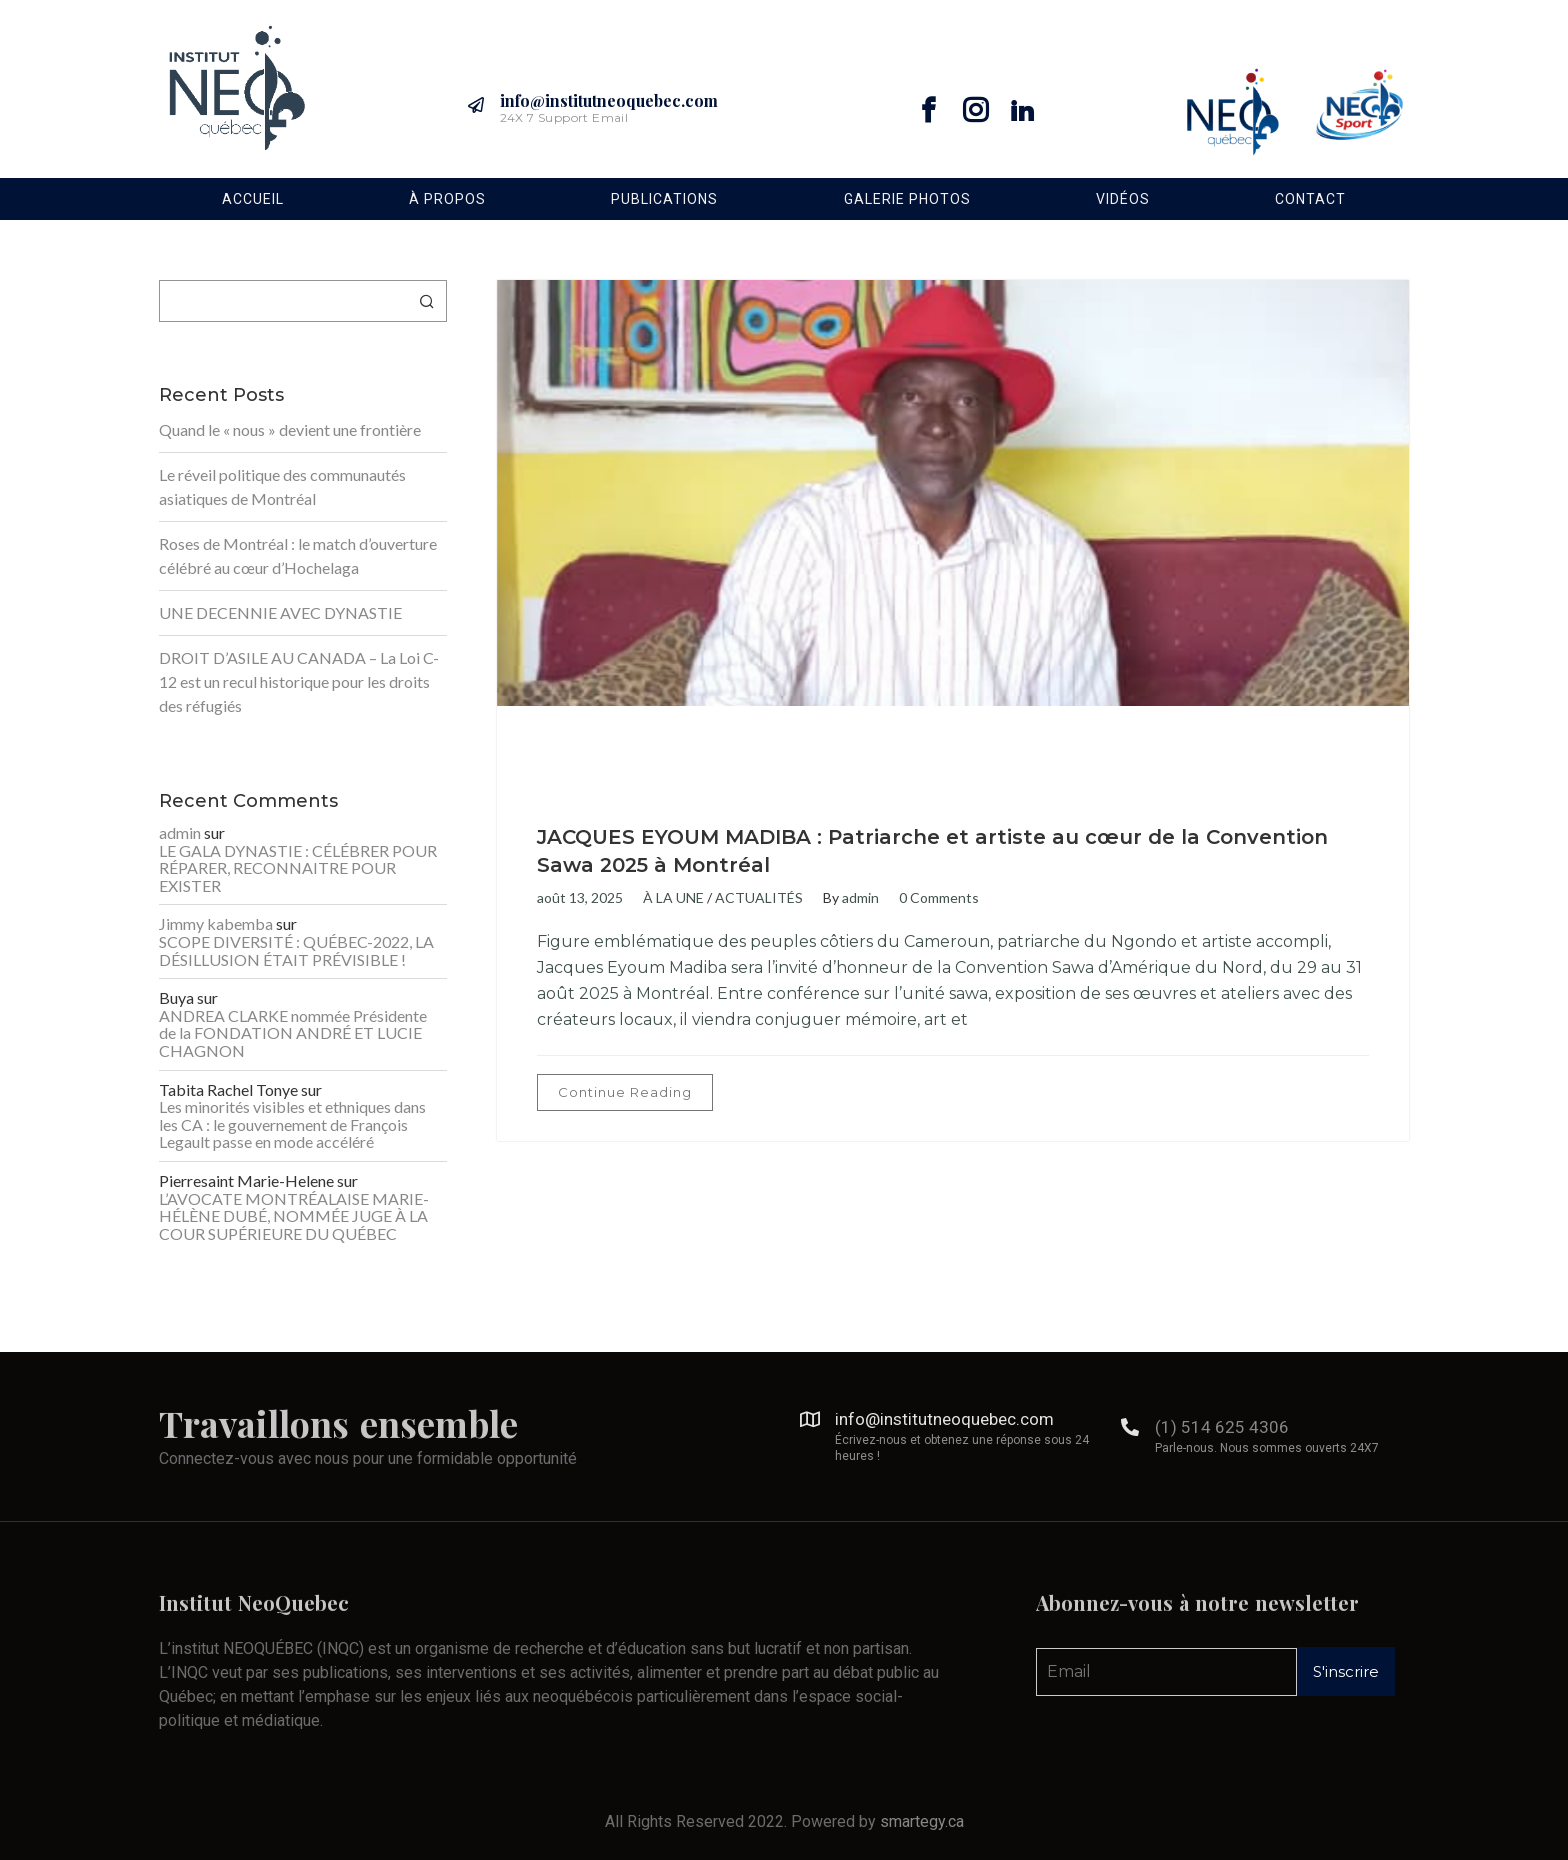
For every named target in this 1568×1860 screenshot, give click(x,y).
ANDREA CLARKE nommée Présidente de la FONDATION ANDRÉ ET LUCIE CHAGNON (293, 1033)
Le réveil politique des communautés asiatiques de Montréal (282, 486)
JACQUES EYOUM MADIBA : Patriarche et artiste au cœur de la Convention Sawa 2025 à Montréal (932, 851)
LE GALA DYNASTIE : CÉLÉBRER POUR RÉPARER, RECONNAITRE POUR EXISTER (298, 868)
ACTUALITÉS (759, 897)
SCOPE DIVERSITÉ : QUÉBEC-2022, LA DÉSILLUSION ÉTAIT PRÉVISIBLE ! (296, 950)
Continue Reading (625, 1092)
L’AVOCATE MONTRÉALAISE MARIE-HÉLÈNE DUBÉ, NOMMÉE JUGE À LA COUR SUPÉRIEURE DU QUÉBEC (294, 1216)
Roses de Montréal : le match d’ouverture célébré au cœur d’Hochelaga (298, 555)
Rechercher (427, 301)
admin (860, 897)
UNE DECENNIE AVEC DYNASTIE (280, 612)
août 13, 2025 (580, 897)
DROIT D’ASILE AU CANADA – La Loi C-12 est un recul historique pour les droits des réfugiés (299, 681)
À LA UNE (673, 897)
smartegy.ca (922, 1821)
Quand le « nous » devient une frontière (290, 429)
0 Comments (939, 897)
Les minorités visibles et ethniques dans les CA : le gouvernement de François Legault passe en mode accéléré (292, 1124)
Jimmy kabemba (216, 924)
